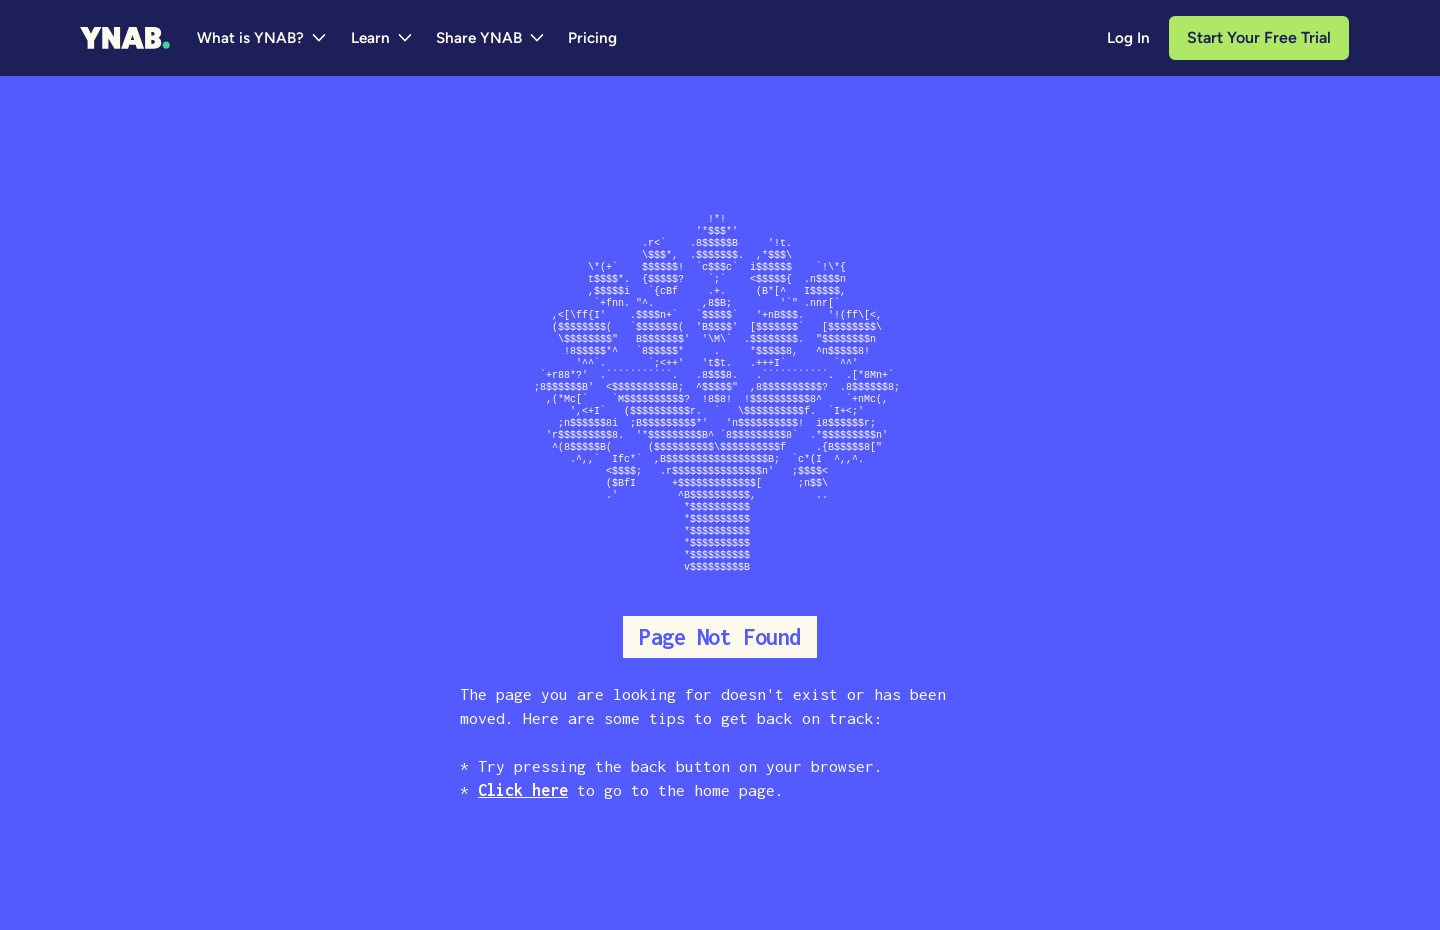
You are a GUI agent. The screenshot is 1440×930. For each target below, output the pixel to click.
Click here (523, 790)
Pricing (592, 38)
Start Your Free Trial (1259, 37)
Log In (1128, 38)
